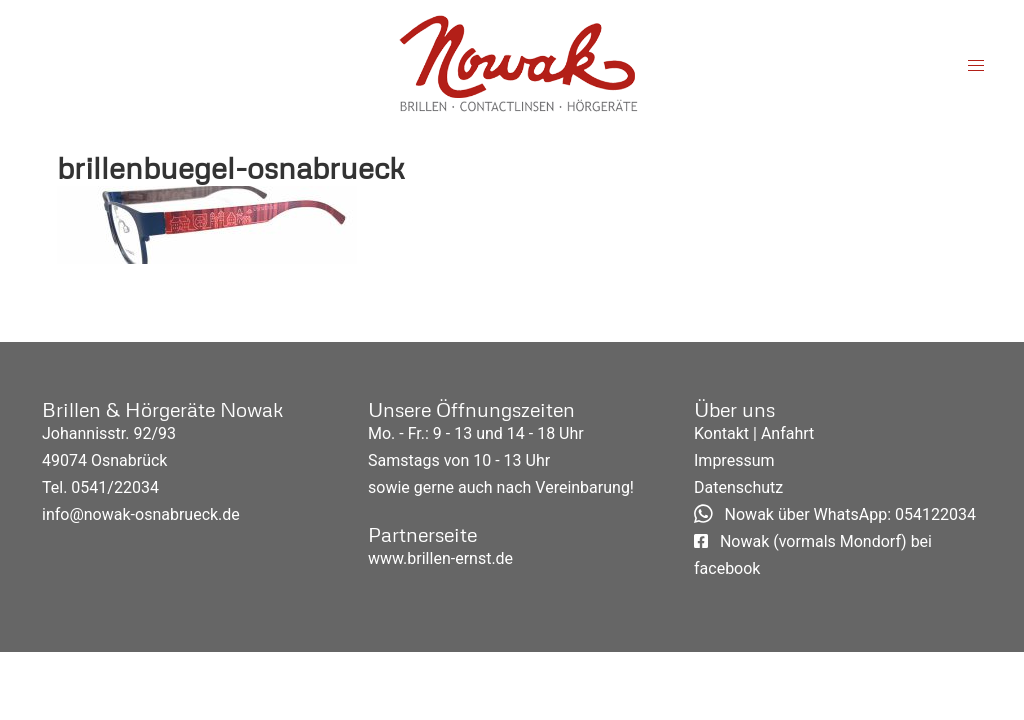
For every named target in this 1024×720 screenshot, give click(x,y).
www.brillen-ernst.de (440, 558)
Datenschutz (738, 487)
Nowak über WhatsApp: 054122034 (835, 514)
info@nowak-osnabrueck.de (141, 514)
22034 (136, 487)
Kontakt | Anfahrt (754, 433)
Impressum (734, 460)
